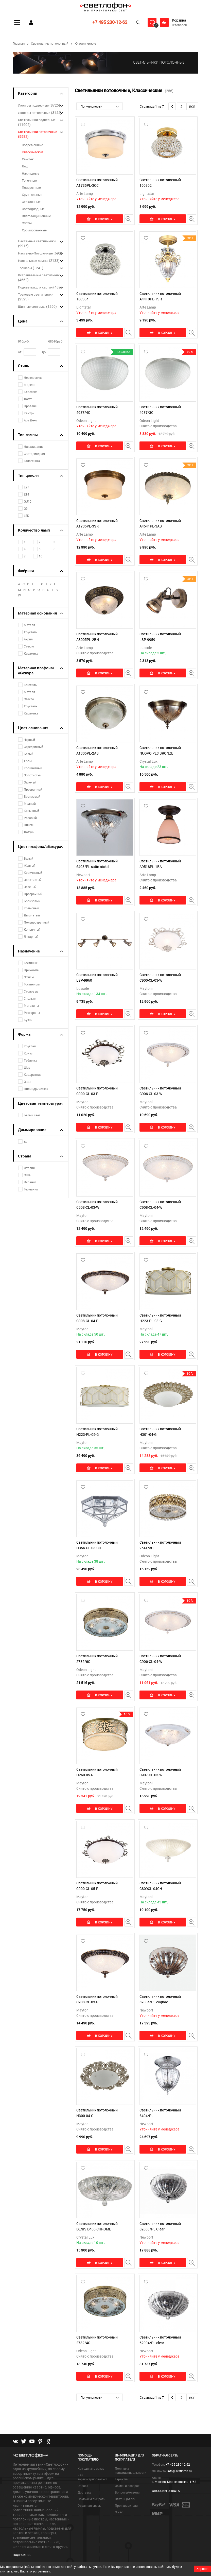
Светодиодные (33, 209)
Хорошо (202, 2569)
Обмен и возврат (127, 2486)
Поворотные (31, 187)
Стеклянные (31, 201)
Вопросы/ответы (127, 2492)
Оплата (83, 2486)
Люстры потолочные (40, 112)
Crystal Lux (148, 761)
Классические (32, 152)
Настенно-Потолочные (40, 253)
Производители (126, 2505)
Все (192, 106)
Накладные (30, 173)
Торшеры (30, 268)
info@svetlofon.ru (179, 2471)
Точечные (29, 180)
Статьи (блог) (125, 2499)
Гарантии (122, 2479)
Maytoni (146, 988)
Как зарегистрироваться (93, 2477)
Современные (32, 145)
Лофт (26, 166)
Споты (27, 223)
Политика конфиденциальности (130, 2470)
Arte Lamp (84, 193)
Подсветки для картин (40, 287)
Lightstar (146, 193)
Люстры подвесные (39, 105)
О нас (119, 2512)
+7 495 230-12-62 (109, 22)
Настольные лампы (39, 260)
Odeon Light (86, 420)
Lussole (145, 647)
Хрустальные (32, 194)
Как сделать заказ (91, 2468)
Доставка (85, 2492)
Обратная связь (89, 2505)
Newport (83, 874)
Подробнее (22, 2555)
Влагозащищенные (36, 216)
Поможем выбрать (91, 2499)
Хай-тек (28, 159)
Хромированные (34, 230)
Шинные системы (37, 306)
